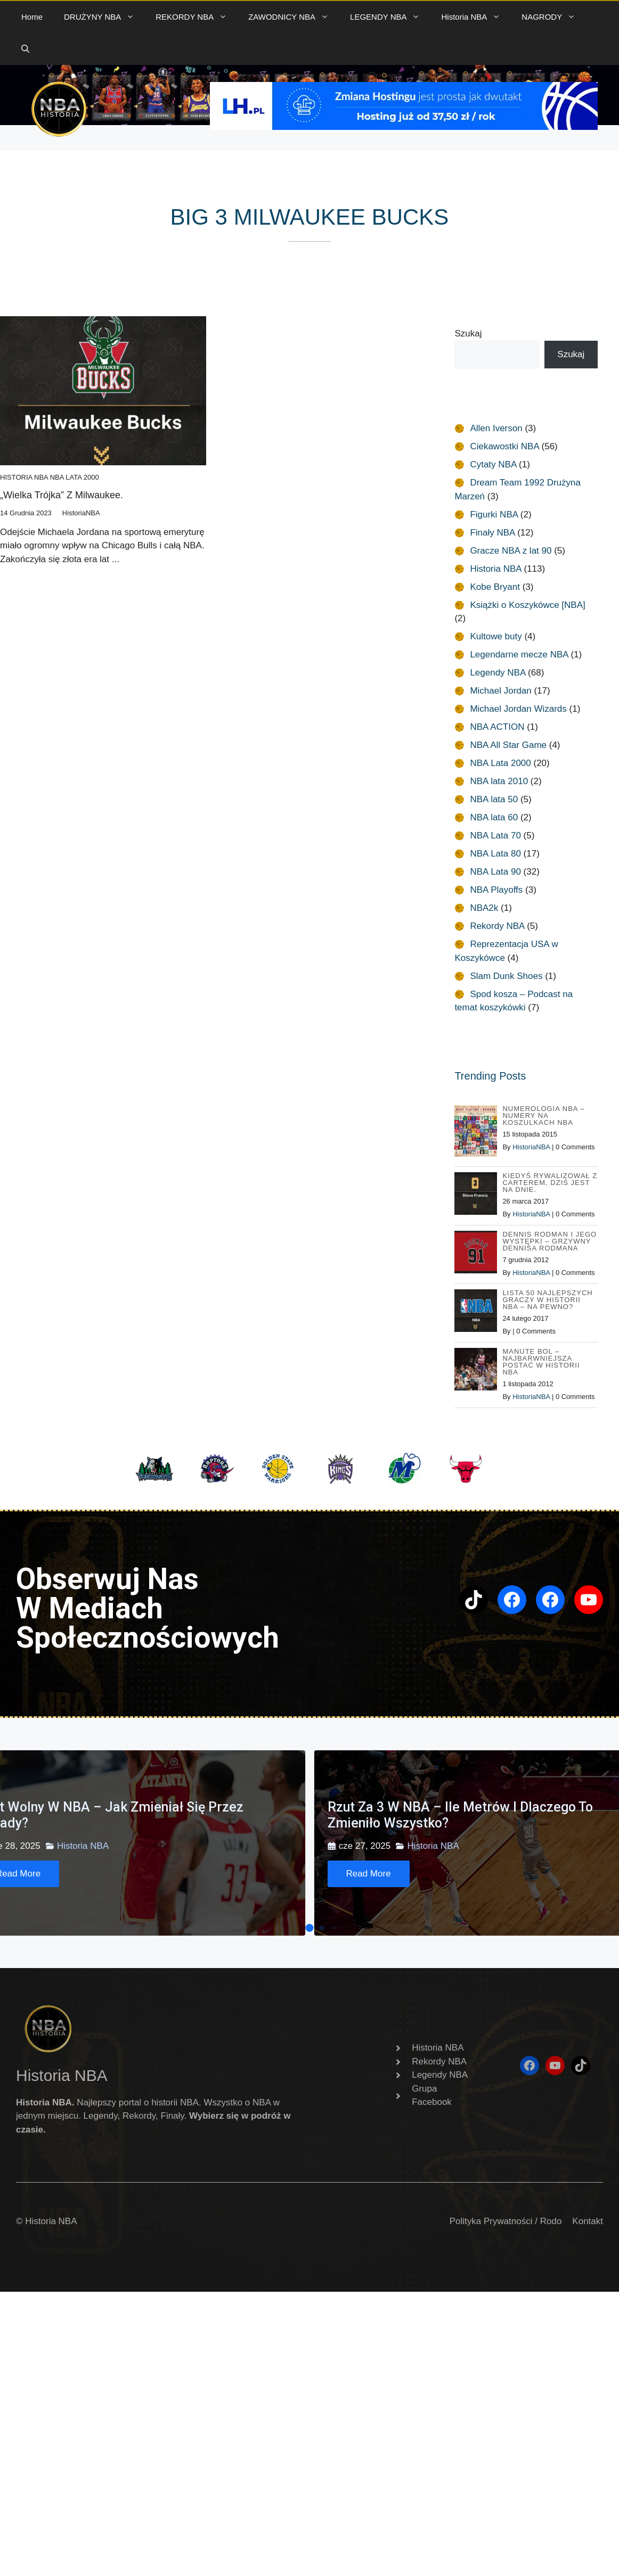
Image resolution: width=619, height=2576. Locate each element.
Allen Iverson (496, 428)
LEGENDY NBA (390, 17)
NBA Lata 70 (495, 835)
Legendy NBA (497, 673)
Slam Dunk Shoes (506, 976)
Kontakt (587, 2221)
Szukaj (468, 333)
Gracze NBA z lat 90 (510, 551)
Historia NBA (476, 17)
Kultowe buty (496, 636)
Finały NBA (492, 533)
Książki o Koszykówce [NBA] (527, 605)
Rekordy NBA (497, 926)
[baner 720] (404, 127)
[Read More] (369, 1874)
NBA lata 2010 (499, 781)
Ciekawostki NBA (504, 446)
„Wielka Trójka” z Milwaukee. (61, 495)
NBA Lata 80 (495, 854)
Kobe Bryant (495, 587)
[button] (25, 49)
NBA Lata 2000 (74, 477)
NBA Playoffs (496, 890)
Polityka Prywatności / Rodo (506, 2221)
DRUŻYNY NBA (104, 17)
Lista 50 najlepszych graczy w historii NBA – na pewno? (547, 1300)
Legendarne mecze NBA (519, 654)
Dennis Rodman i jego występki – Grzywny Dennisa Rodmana (549, 1241)
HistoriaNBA (531, 1147)
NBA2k (484, 908)
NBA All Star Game (508, 745)
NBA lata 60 (494, 817)
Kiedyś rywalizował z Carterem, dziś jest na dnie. (549, 1183)
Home (32, 16)
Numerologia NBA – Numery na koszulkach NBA (543, 1115)
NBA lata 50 (494, 799)
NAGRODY (554, 17)
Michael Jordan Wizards (518, 709)
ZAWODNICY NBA (293, 17)
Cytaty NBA (493, 464)
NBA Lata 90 (495, 872)
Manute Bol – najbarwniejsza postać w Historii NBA (541, 1361)
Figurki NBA (494, 514)
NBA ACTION (497, 727)
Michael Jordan (500, 691)
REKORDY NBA (197, 17)
